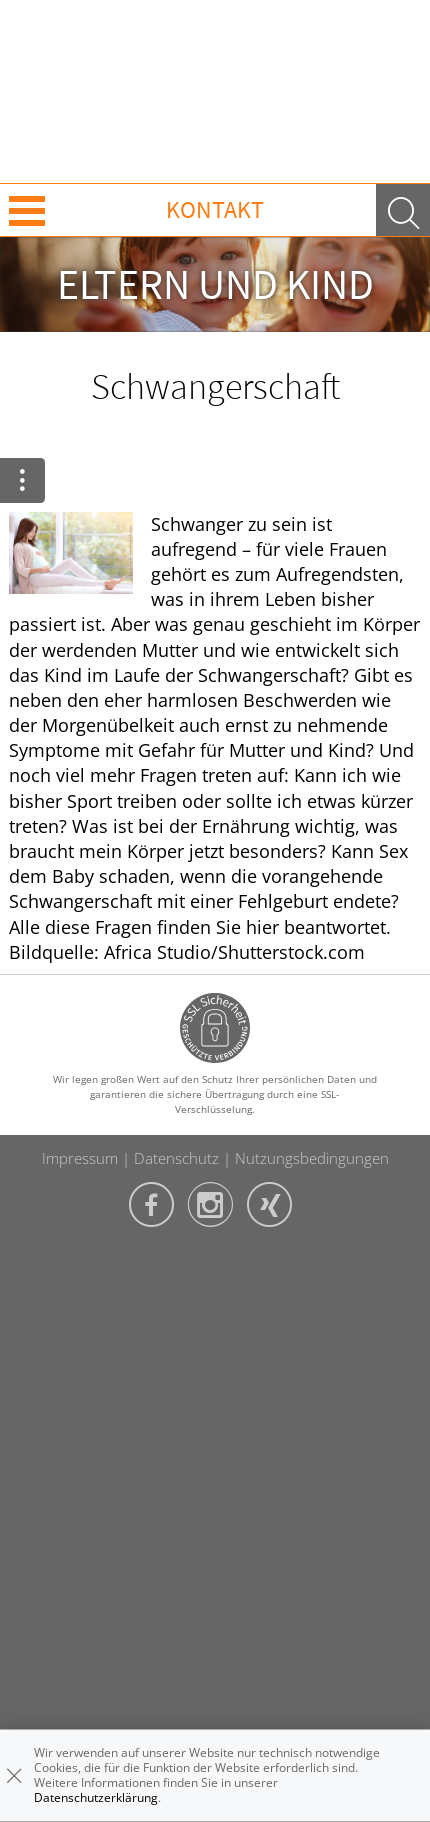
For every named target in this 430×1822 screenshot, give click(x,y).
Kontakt (215, 209)
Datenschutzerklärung (96, 1797)
